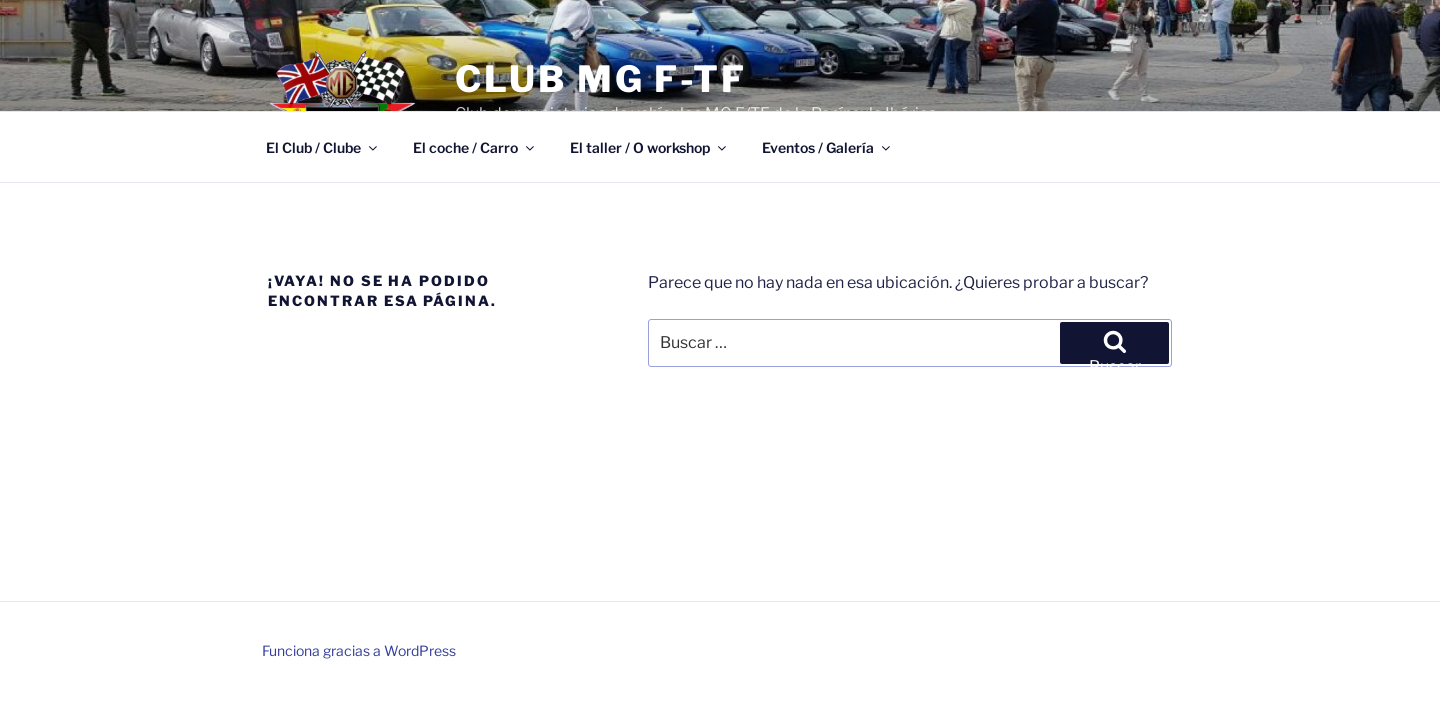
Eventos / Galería (827, 147)
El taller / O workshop (649, 147)
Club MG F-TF (601, 79)
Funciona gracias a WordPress (359, 650)
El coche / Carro (475, 147)
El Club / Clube (323, 147)
